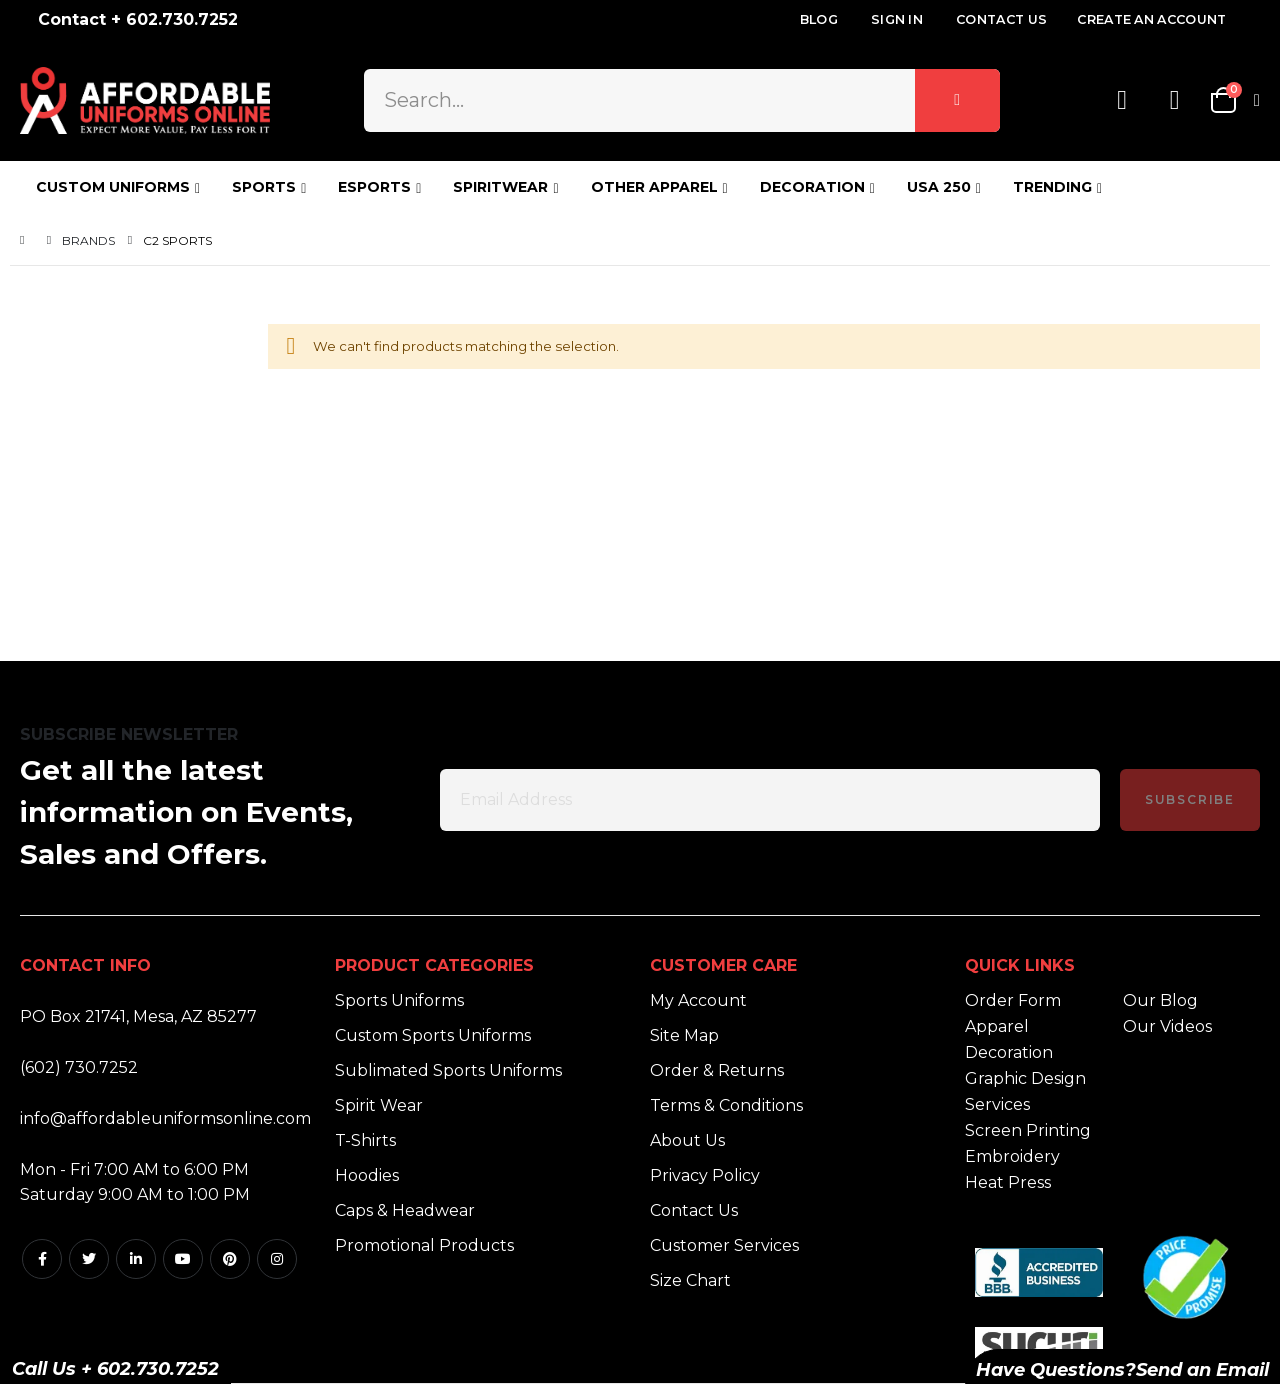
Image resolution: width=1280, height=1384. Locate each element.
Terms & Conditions (726, 1105)
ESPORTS (374, 187)
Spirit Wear (379, 1105)
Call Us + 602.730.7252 (115, 1369)
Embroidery (1012, 1156)
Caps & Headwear (405, 1210)
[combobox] (681, 100)
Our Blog (1160, 1000)
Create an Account (1151, 19)
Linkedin (136, 1259)
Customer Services (724, 1245)
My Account (698, 1000)
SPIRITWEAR (500, 187)
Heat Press (1008, 1182)
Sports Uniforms (399, 1000)
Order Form (1013, 1000)
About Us (687, 1140)
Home (27, 240)
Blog (819, 19)
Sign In (897, 19)
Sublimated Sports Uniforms (448, 1070)
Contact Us (1001, 19)
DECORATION (812, 187)
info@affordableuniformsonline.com (165, 1118)
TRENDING (1052, 187)
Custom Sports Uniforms (433, 1035)
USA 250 (939, 187)
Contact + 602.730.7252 (138, 19)
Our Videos (1167, 1026)
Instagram (277, 1259)
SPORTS (264, 187)
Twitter (89, 1259)
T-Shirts (365, 1140)
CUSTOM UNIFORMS (113, 187)
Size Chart (690, 1280)
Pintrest (230, 1259)
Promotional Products (424, 1245)
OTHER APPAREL (654, 187)
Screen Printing (1028, 1130)
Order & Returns (717, 1070)
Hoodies (367, 1175)
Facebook (42, 1259)
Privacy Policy (705, 1175)
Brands (88, 240)
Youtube (183, 1259)
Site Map (684, 1035)
